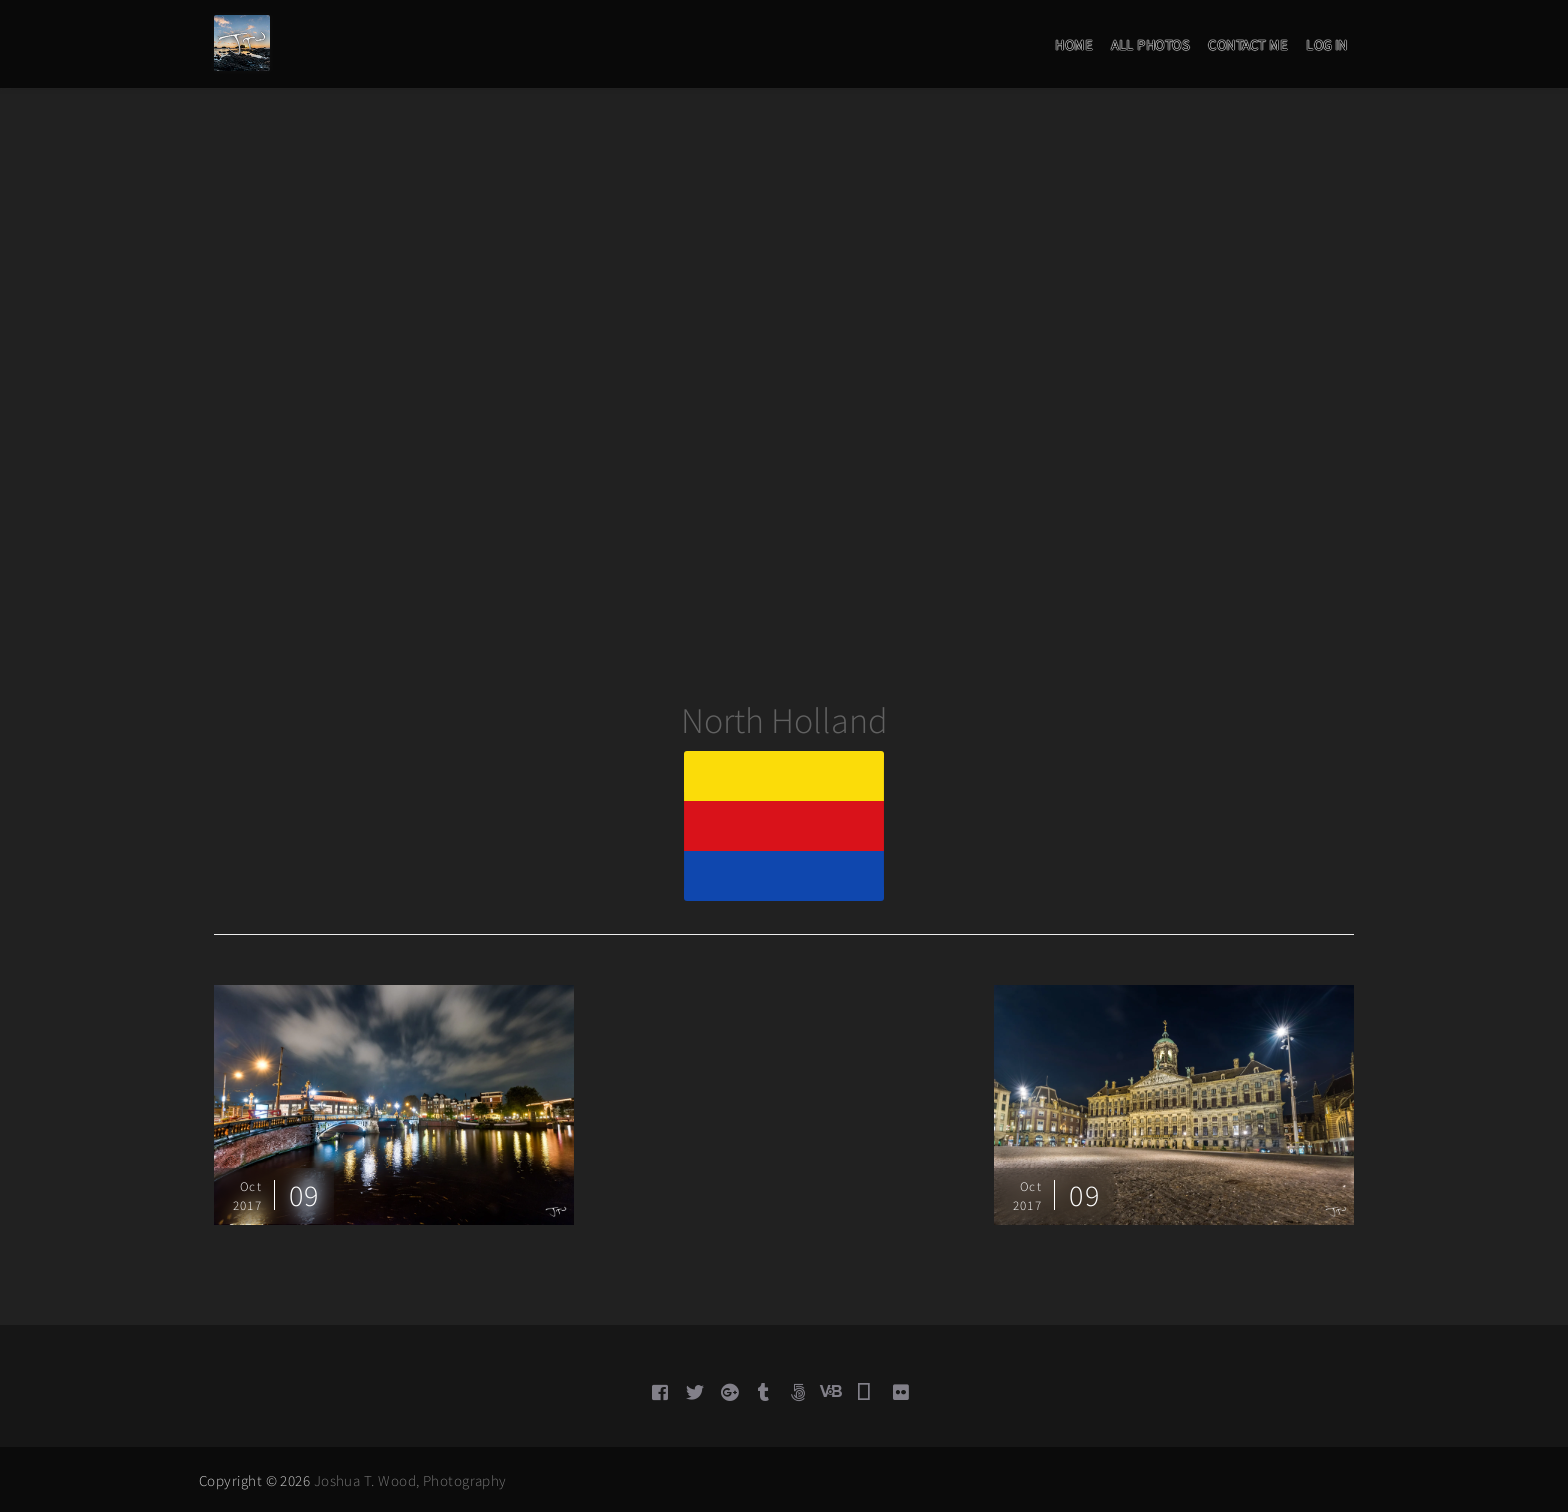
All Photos (1150, 45)
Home (1073, 45)
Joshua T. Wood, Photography (410, 1480)
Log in (1327, 45)
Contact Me (1247, 45)
